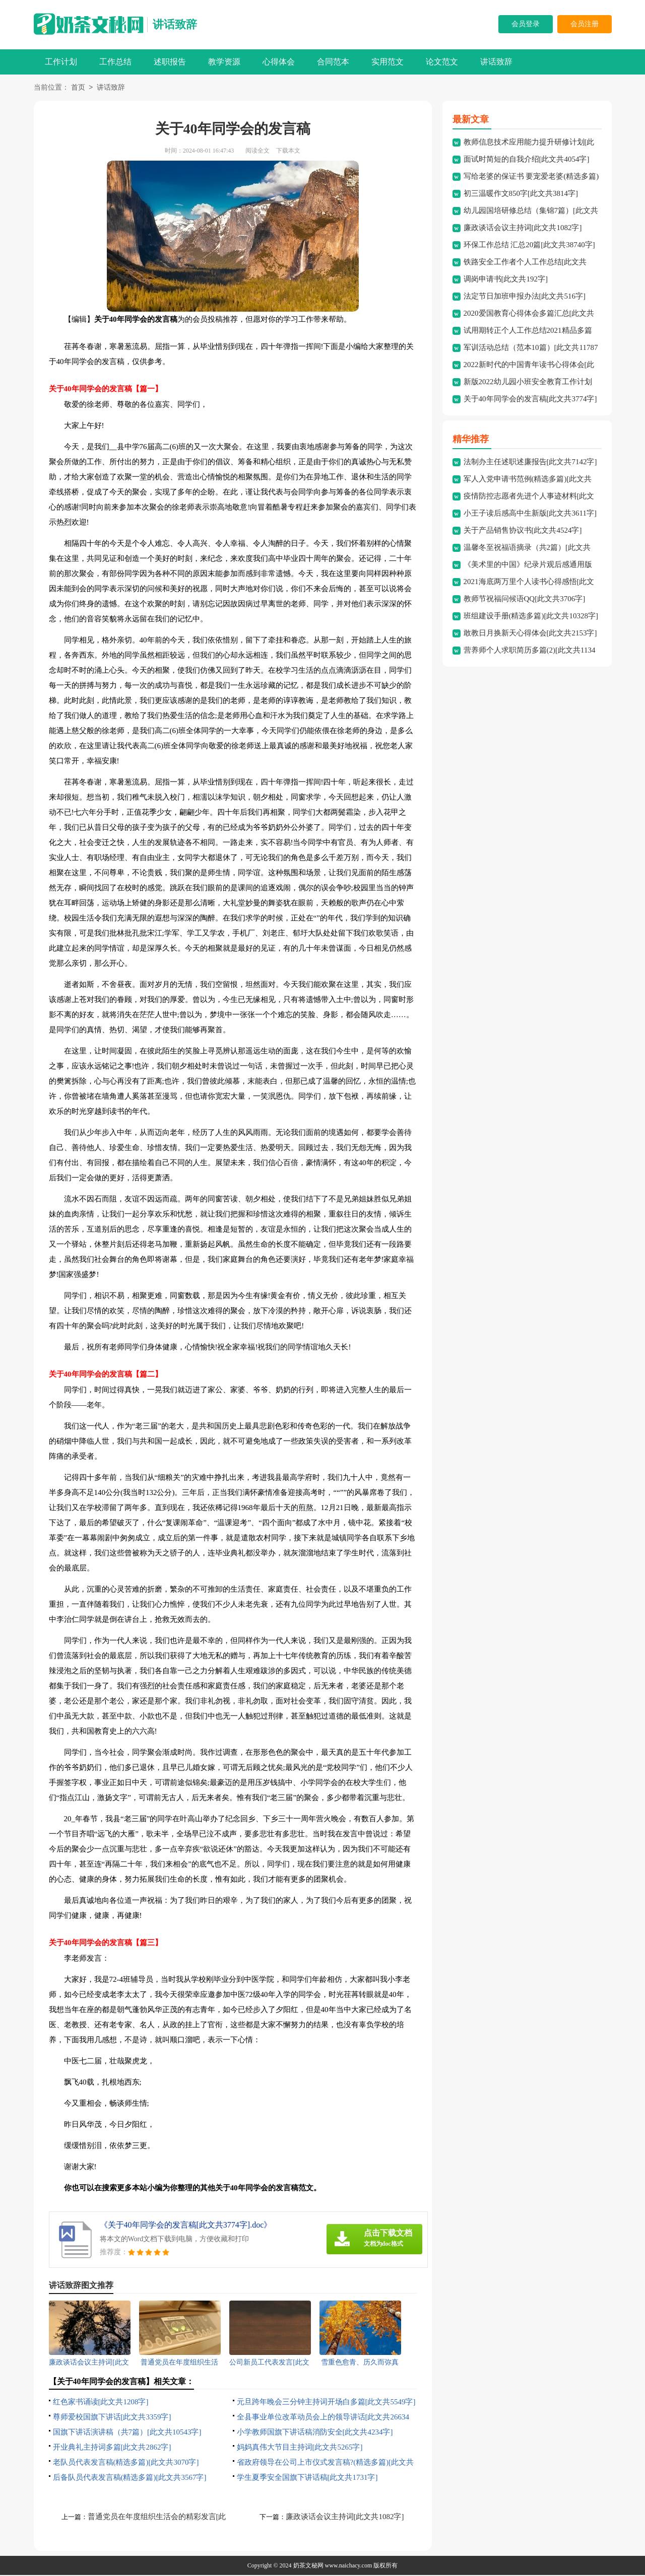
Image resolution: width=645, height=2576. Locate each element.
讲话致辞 (175, 24)
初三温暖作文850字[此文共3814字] (521, 194)
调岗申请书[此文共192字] (506, 280)
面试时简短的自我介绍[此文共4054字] (527, 160)
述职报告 (170, 61)
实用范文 (387, 61)
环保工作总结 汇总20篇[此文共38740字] (529, 246)
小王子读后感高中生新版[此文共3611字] (530, 514)
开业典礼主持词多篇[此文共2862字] (112, 2448)
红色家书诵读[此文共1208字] (101, 2403)
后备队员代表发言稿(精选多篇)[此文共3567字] (130, 2478)
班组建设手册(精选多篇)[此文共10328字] (531, 617)
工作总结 (115, 61)
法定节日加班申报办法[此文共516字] (525, 297)
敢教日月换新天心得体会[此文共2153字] (530, 634)
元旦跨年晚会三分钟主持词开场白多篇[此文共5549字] (326, 2403)
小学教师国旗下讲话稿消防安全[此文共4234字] (315, 2433)
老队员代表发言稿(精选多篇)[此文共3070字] (126, 2463)
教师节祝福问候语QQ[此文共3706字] (525, 600)
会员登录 (525, 24)
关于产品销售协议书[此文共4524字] (523, 531)
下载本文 (288, 151)
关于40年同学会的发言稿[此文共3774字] (530, 400)
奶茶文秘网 (308, 2566)
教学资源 (224, 61)
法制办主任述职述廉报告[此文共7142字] (530, 463)
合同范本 (333, 61)
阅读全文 (257, 151)
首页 (78, 88)
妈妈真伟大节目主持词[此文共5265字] (300, 2448)
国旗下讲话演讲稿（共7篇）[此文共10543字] (127, 2433)
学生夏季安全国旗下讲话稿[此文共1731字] (307, 2478)
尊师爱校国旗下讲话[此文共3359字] (112, 2418)
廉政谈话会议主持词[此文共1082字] (345, 2518)
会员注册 (584, 24)
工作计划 (61, 61)
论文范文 (442, 61)
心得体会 (279, 61)
